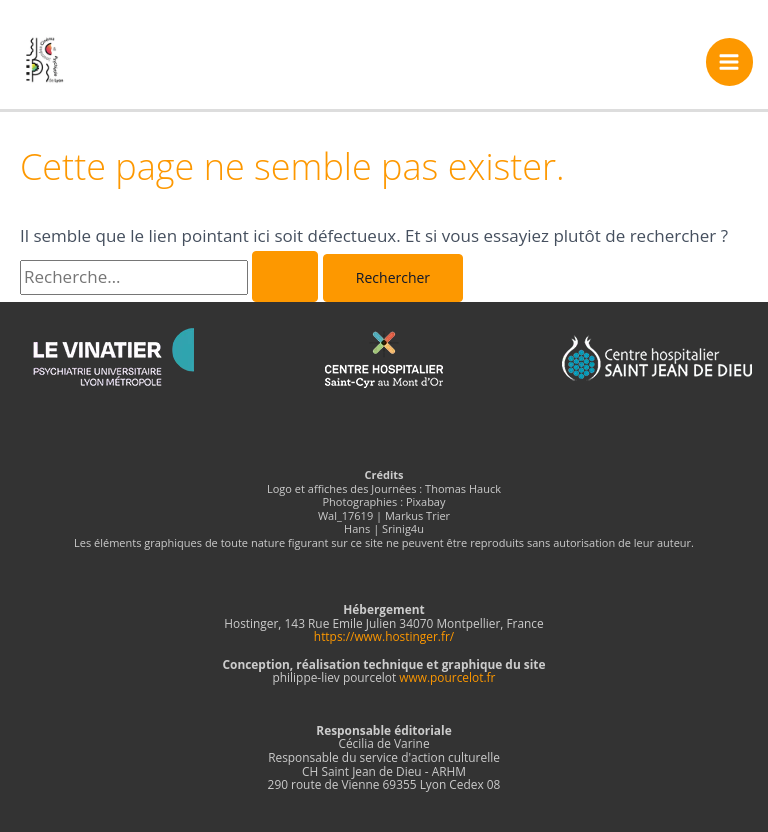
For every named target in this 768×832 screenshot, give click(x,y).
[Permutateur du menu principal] (730, 62)
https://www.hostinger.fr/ (384, 636)
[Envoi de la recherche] (285, 276)
